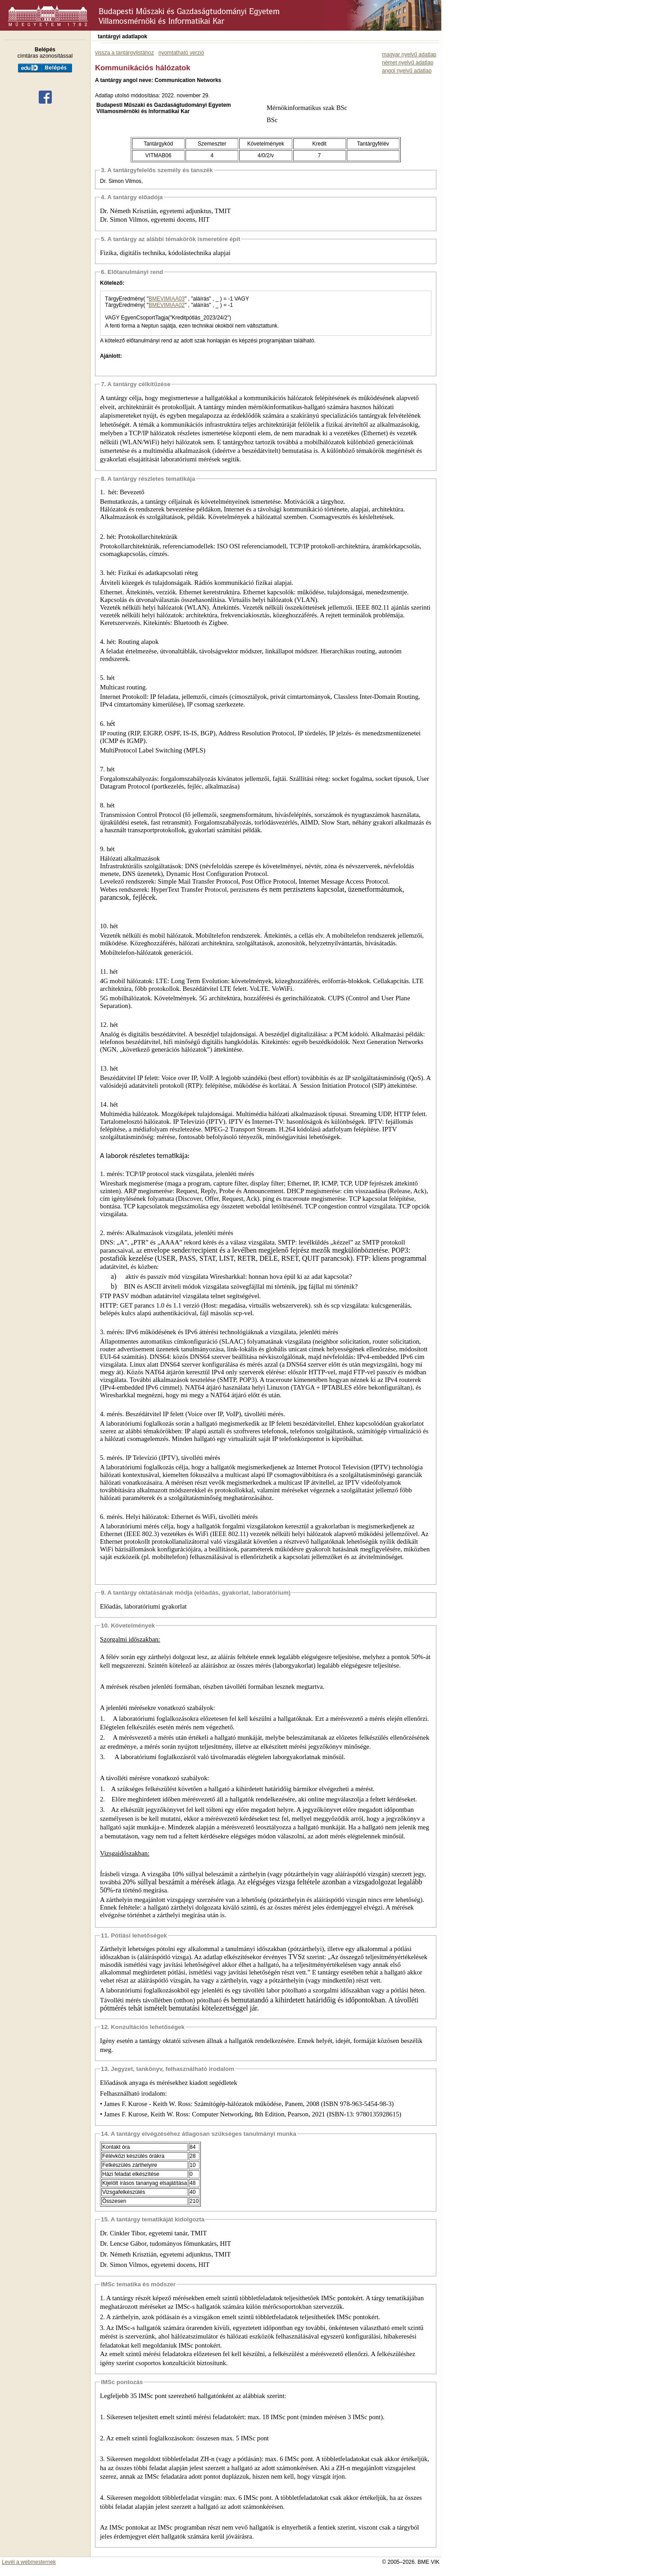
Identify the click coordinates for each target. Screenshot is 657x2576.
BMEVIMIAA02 (167, 305)
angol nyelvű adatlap (406, 71)
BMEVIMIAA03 (167, 299)
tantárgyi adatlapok (122, 36)
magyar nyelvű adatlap (409, 54)
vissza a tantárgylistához (124, 53)
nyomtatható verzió (181, 53)
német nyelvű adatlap (407, 62)
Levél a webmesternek (29, 2562)
